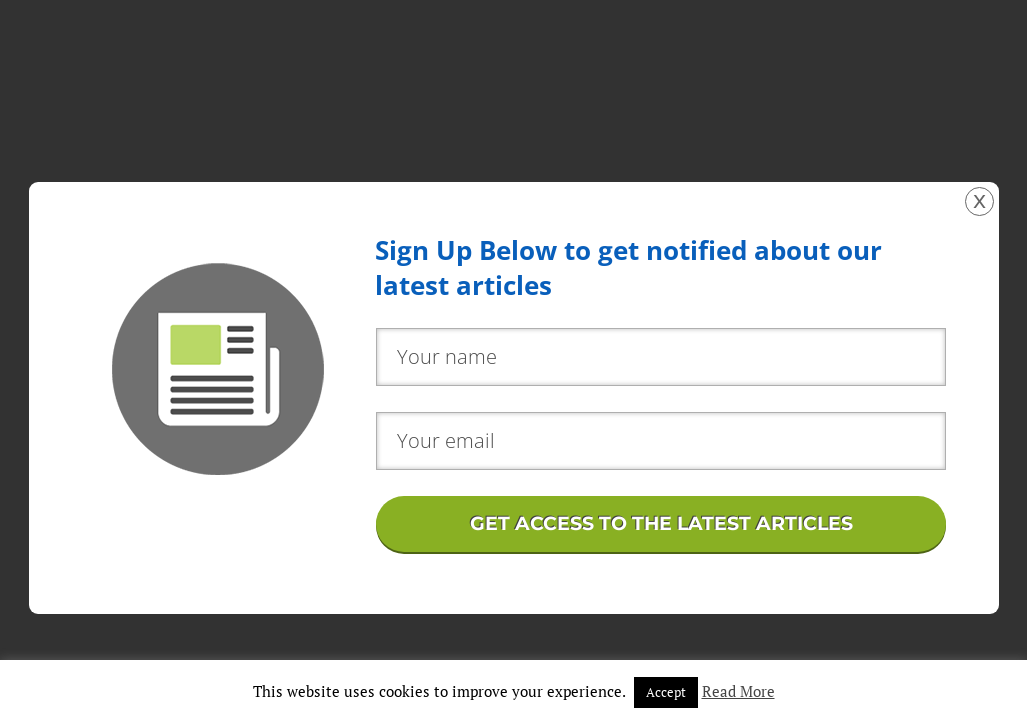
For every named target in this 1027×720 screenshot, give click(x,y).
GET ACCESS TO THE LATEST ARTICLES (661, 523)
